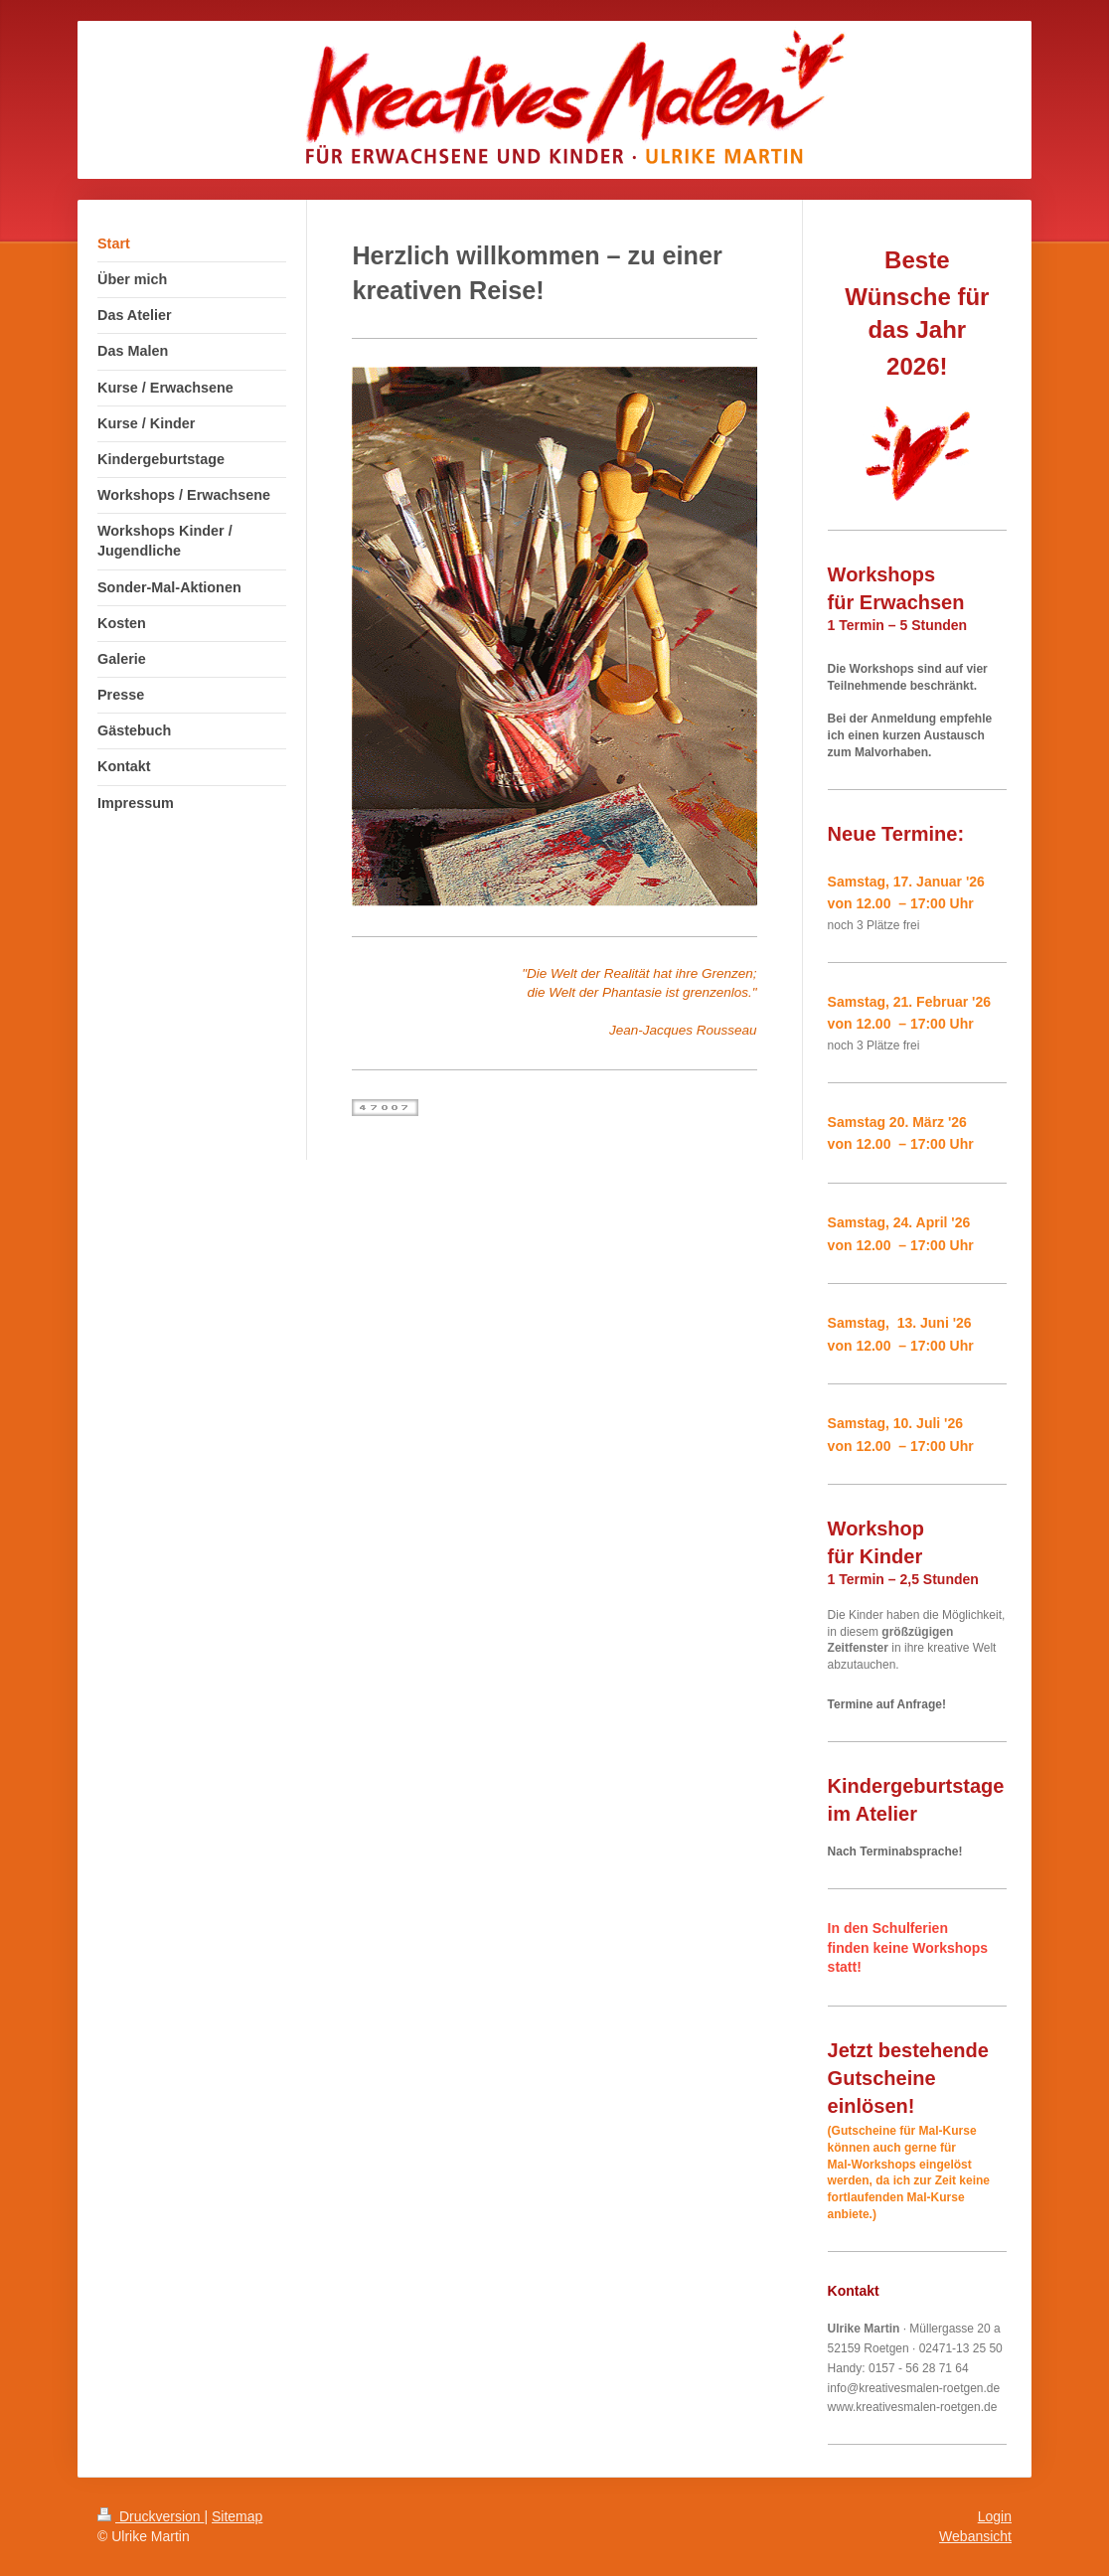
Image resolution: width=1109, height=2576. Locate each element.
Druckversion (150, 2516)
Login (995, 2516)
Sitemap (237, 2516)
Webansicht (975, 2536)
